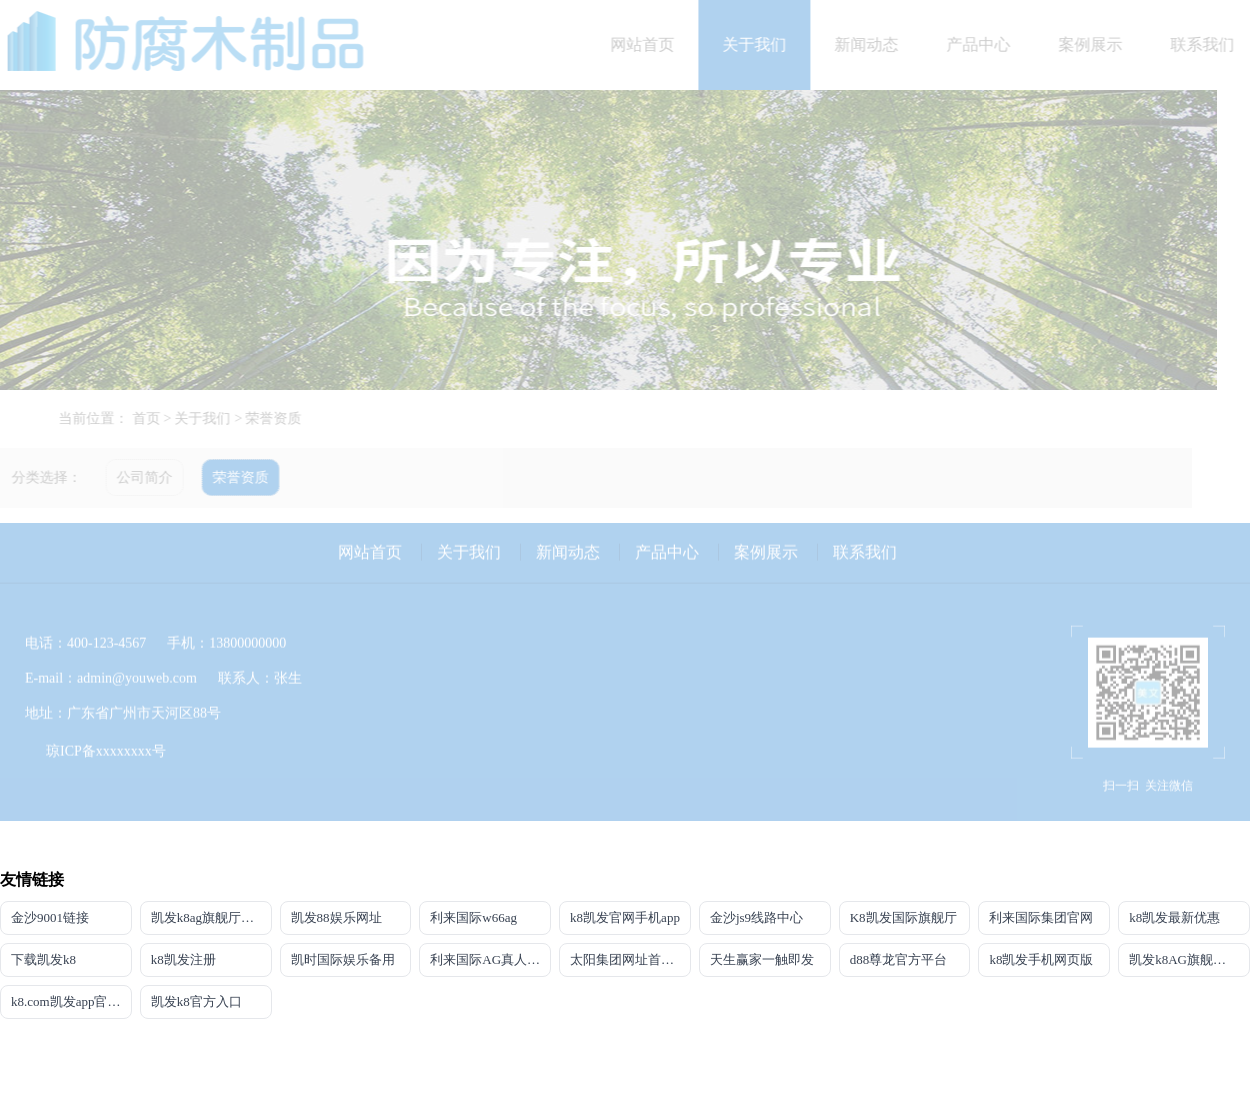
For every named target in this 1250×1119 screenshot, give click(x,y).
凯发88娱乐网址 (336, 917)
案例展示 (1099, 44)
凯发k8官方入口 (196, 1001)
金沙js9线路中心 (756, 917)
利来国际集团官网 (1041, 917)
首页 (154, 418)
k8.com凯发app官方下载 (71, 1001)
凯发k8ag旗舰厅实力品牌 (211, 917)
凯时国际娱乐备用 (343, 959)
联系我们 (865, 543)
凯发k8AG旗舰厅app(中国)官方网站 (1189, 959)
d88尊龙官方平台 (899, 959)
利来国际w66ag (473, 917)
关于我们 (763, 44)
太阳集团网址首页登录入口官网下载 (630, 959)
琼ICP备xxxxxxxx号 (106, 742)
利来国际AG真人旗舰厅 (490, 959)
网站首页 (651, 44)
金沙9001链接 (50, 917)
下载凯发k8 (43, 959)
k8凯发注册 (183, 959)
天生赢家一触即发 (762, 959)
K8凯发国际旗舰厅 (903, 917)
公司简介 (136, 477)
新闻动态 (875, 44)
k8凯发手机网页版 (1041, 959)
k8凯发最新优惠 (1174, 917)
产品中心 (987, 44)
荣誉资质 (282, 418)
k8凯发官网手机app (625, 917)
